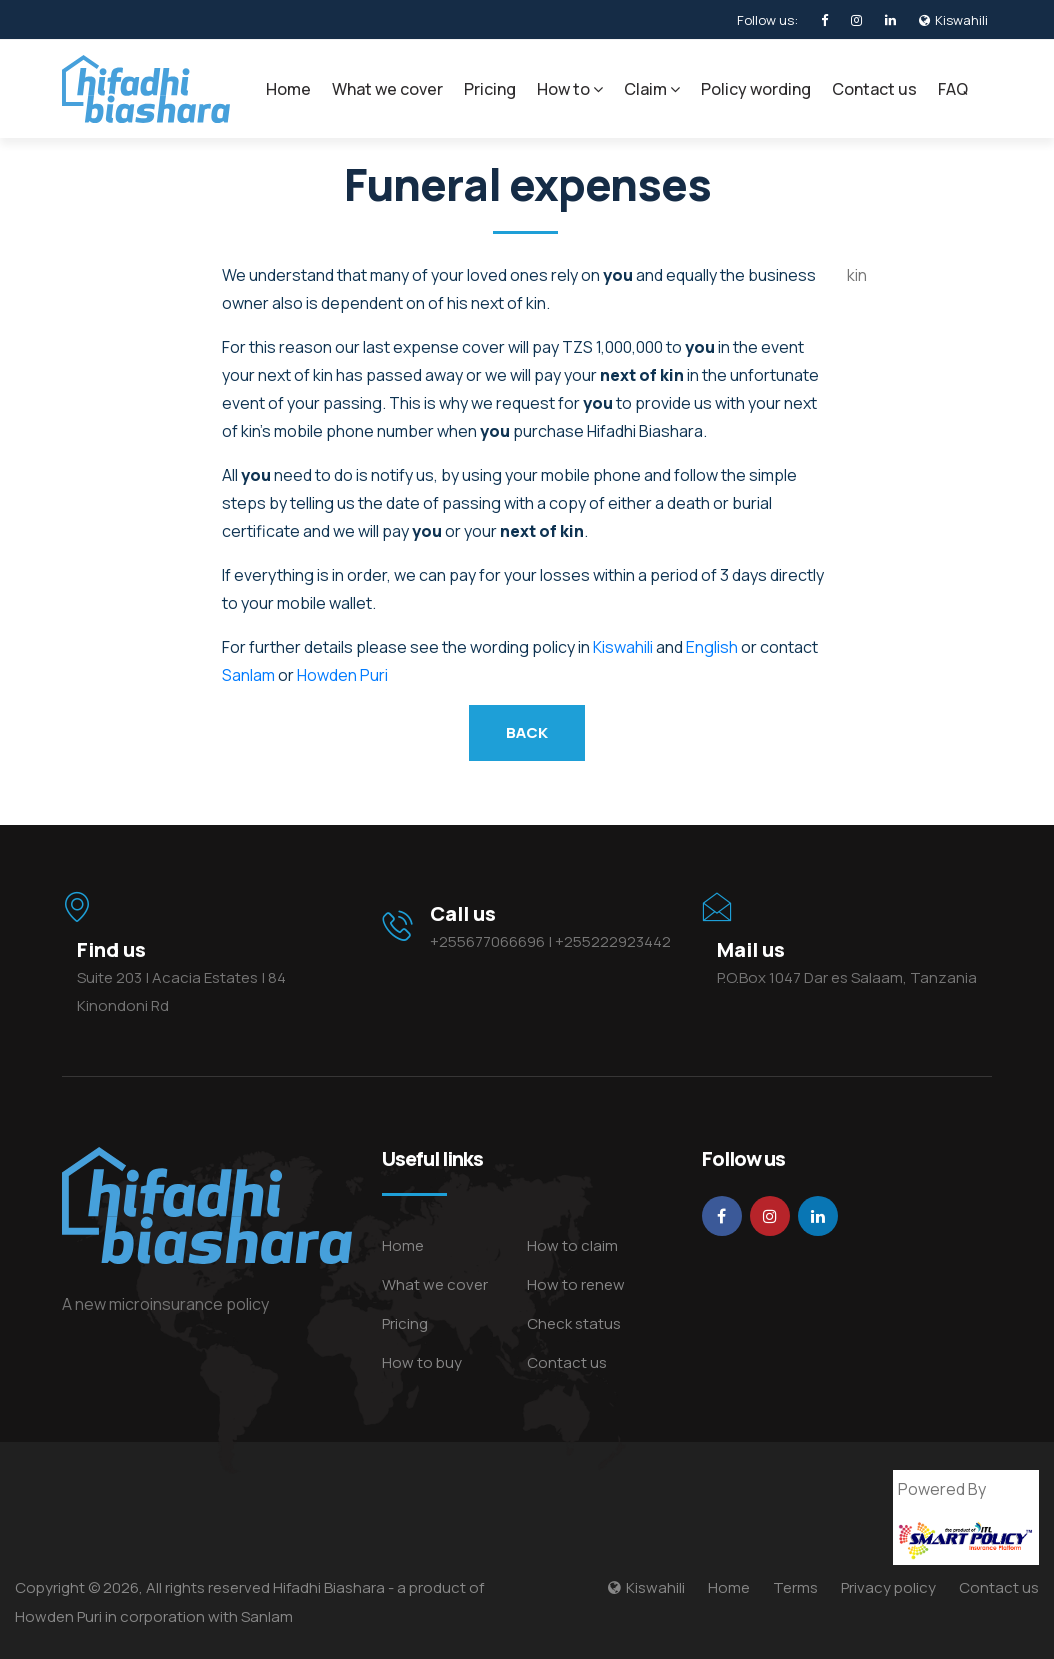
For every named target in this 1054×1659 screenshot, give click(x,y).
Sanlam (248, 675)
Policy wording (756, 89)
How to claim (572, 1245)
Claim (652, 89)
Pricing (490, 89)
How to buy (422, 1362)
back (527, 732)
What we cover (387, 89)
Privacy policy (888, 1587)
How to (570, 89)
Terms (795, 1587)
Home (288, 89)
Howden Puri (342, 675)
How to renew (576, 1284)
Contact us (874, 89)
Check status (574, 1323)
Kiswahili (623, 647)
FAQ (953, 89)
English (712, 647)
